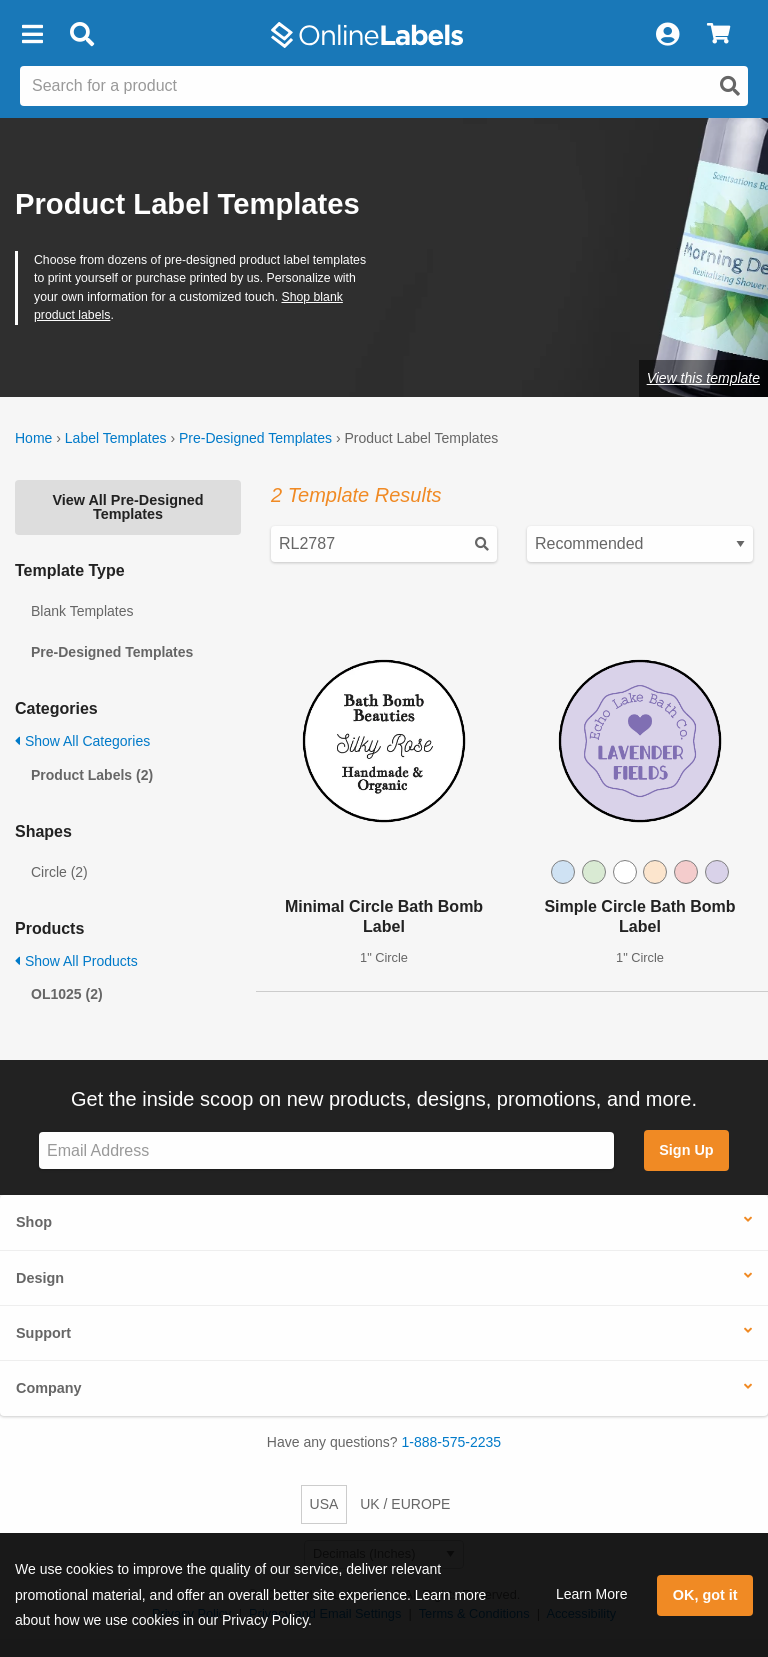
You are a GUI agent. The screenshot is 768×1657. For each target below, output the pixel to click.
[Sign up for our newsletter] (326, 1150)
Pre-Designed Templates (255, 438)
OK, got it (705, 1595)
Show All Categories (82, 741)
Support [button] (43, 1333)
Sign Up (686, 1150)
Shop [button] (34, 1222)
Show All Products (76, 961)
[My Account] (667, 35)
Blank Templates (82, 611)
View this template (703, 378)
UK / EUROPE (405, 1504)
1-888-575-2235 (452, 1442)
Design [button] (40, 1278)
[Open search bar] (81, 35)
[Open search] (730, 86)
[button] (32, 35)
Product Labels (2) (92, 775)
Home (33, 438)
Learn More (592, 1594)
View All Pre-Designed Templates (127, 507)
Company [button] (49, 1388)
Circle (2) (59, 872)
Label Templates (116, 438)
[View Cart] (718, 35)
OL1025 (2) (67, 994)
